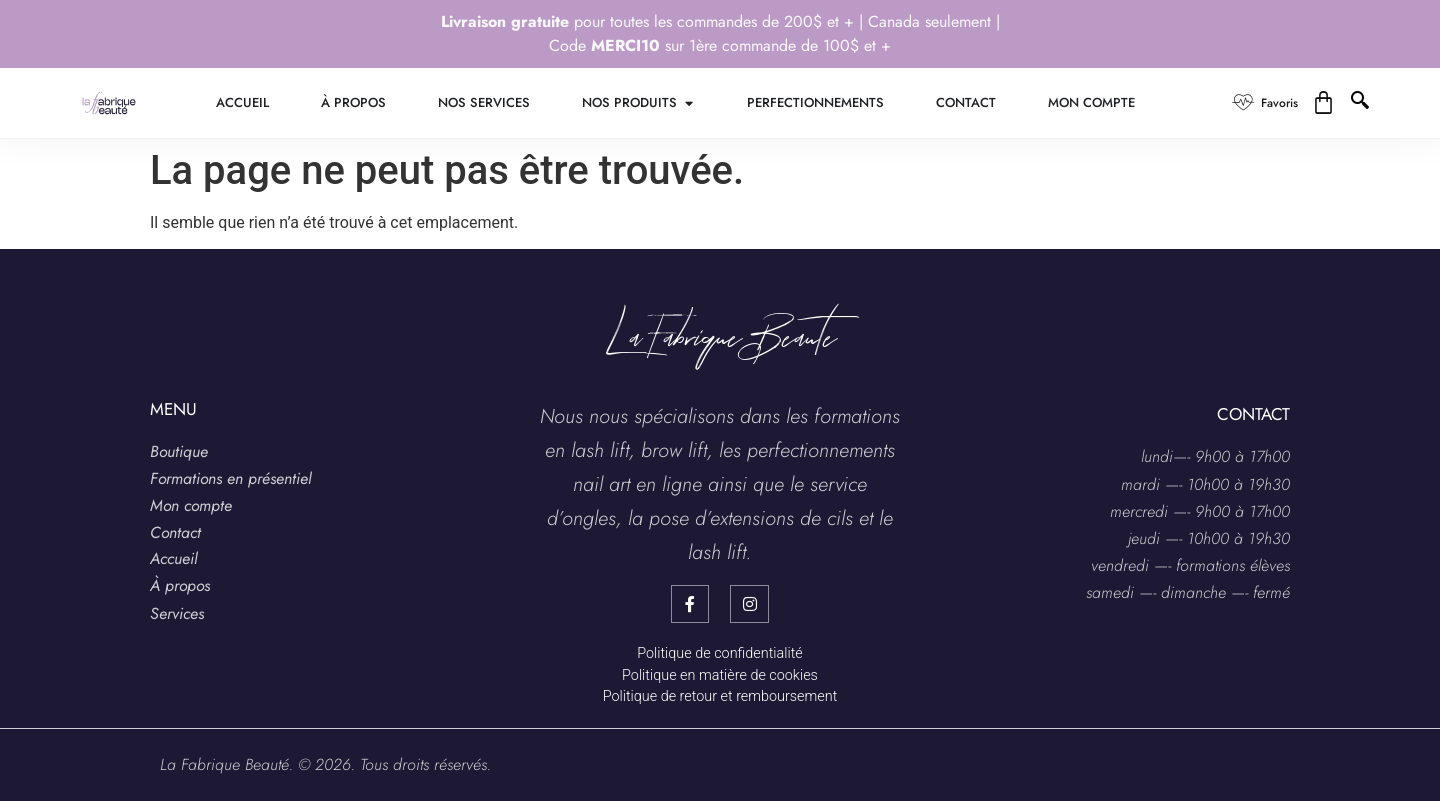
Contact (175, 532)
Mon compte (191, 505)
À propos (180, 585)
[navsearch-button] (1362, 103)
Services (177, 613)
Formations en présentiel (231, 478)
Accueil (174, 558)
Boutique (179, 451)
